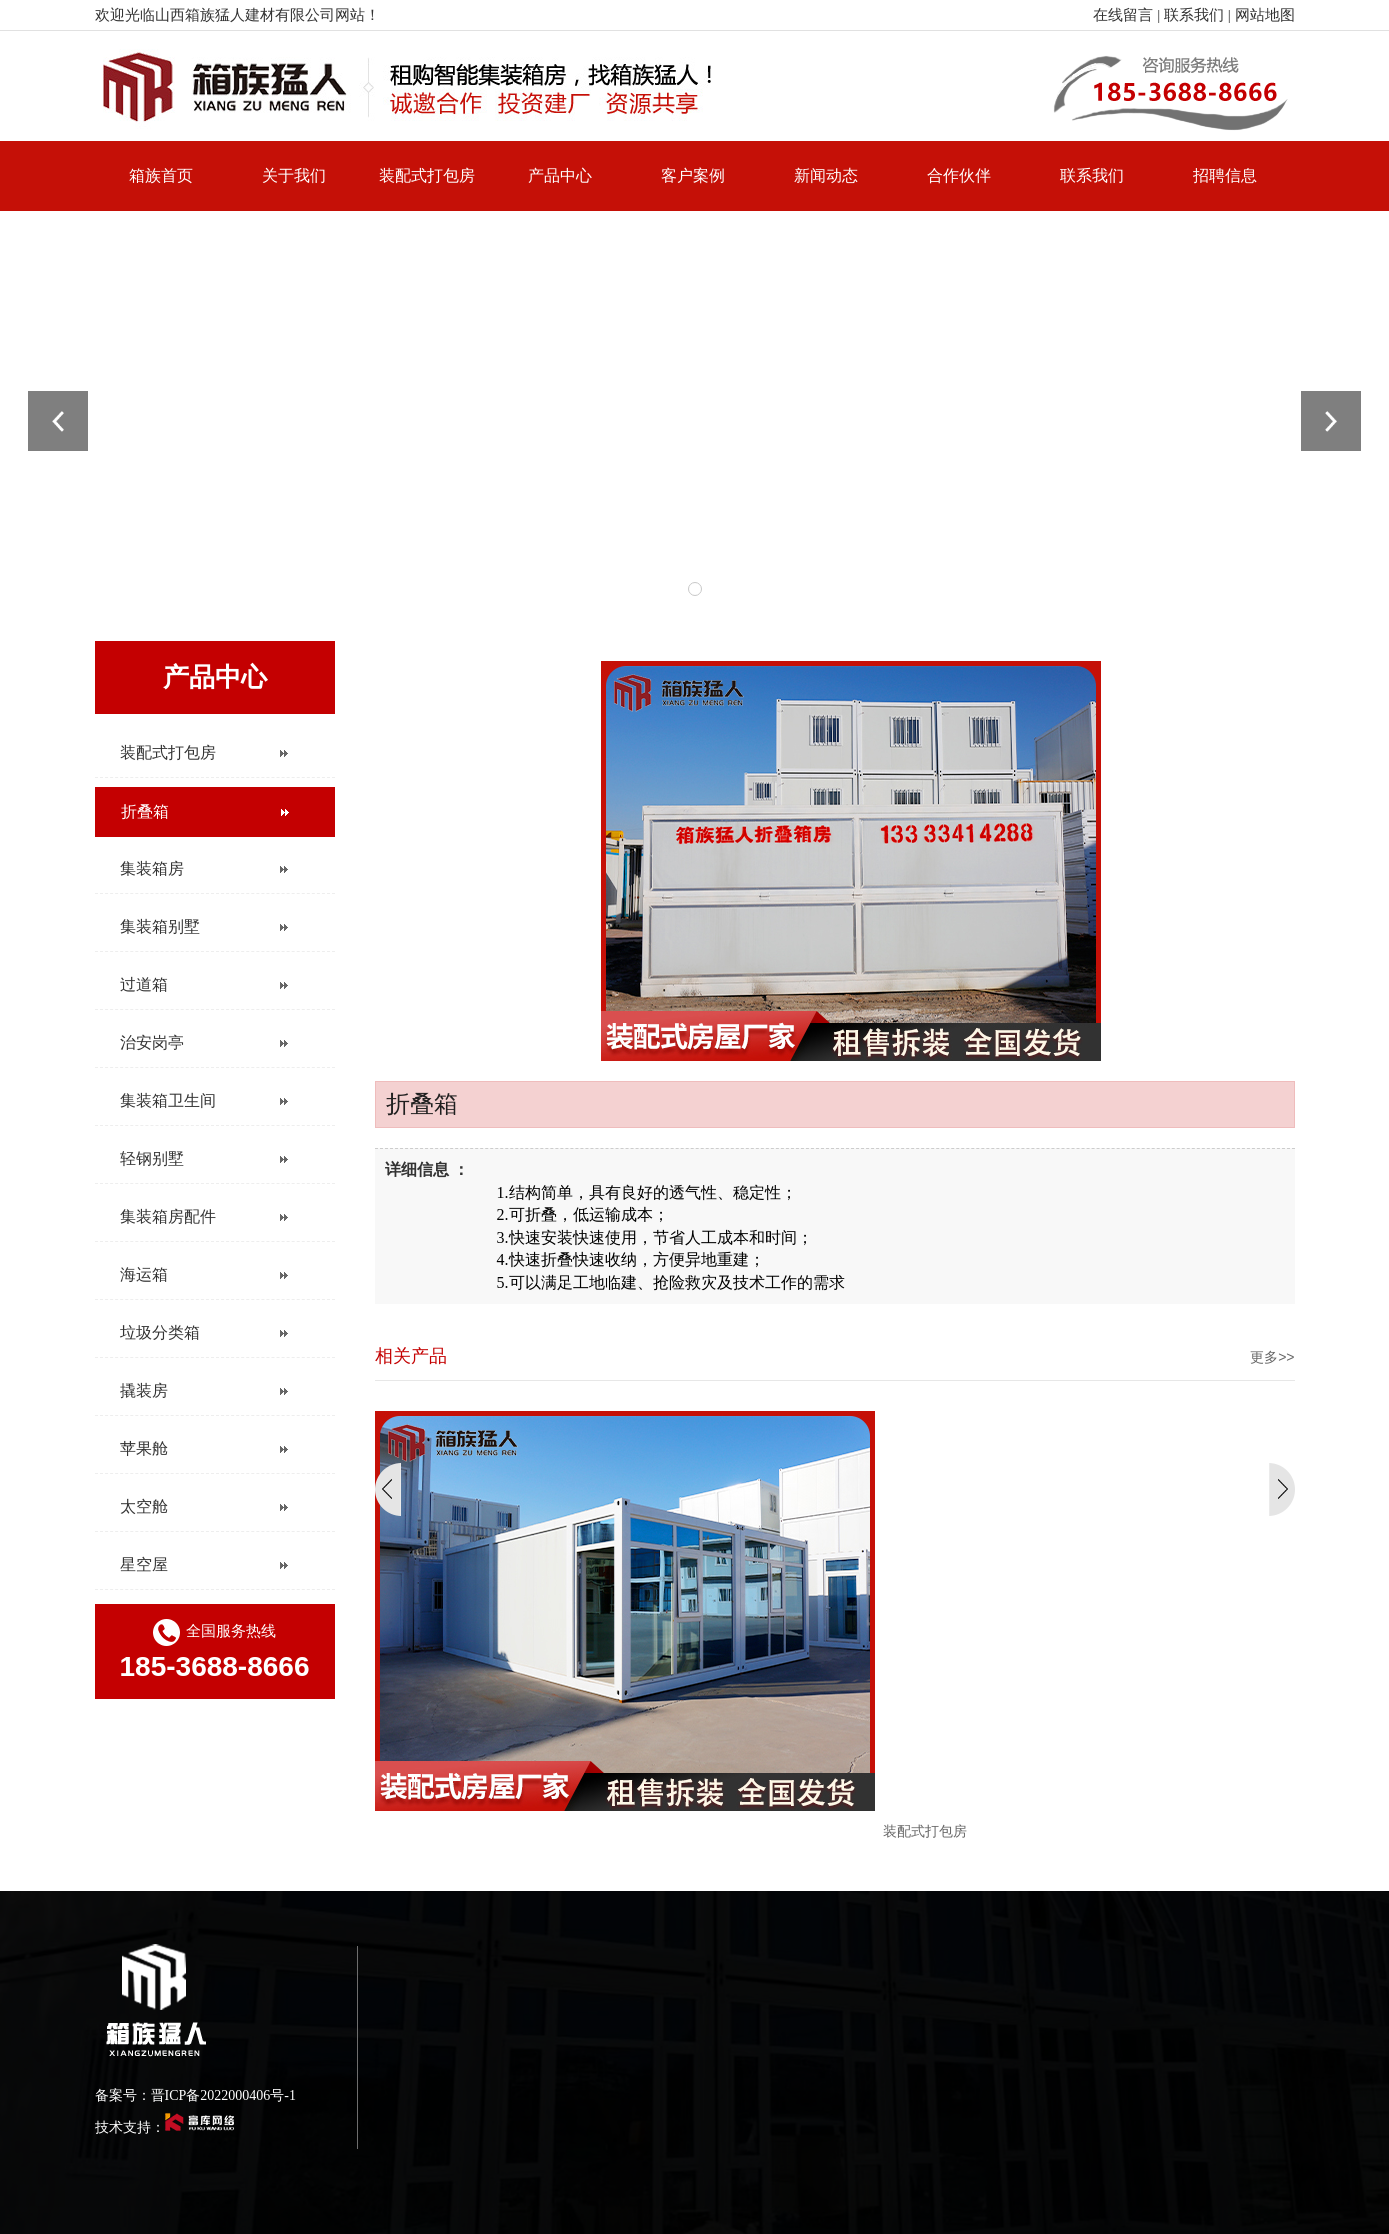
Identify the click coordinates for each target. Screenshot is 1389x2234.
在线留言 (1123, 15)
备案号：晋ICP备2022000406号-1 (195, 2095)
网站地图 (1265, 15)
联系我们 (1194, 15)
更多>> (1272, 1357)
